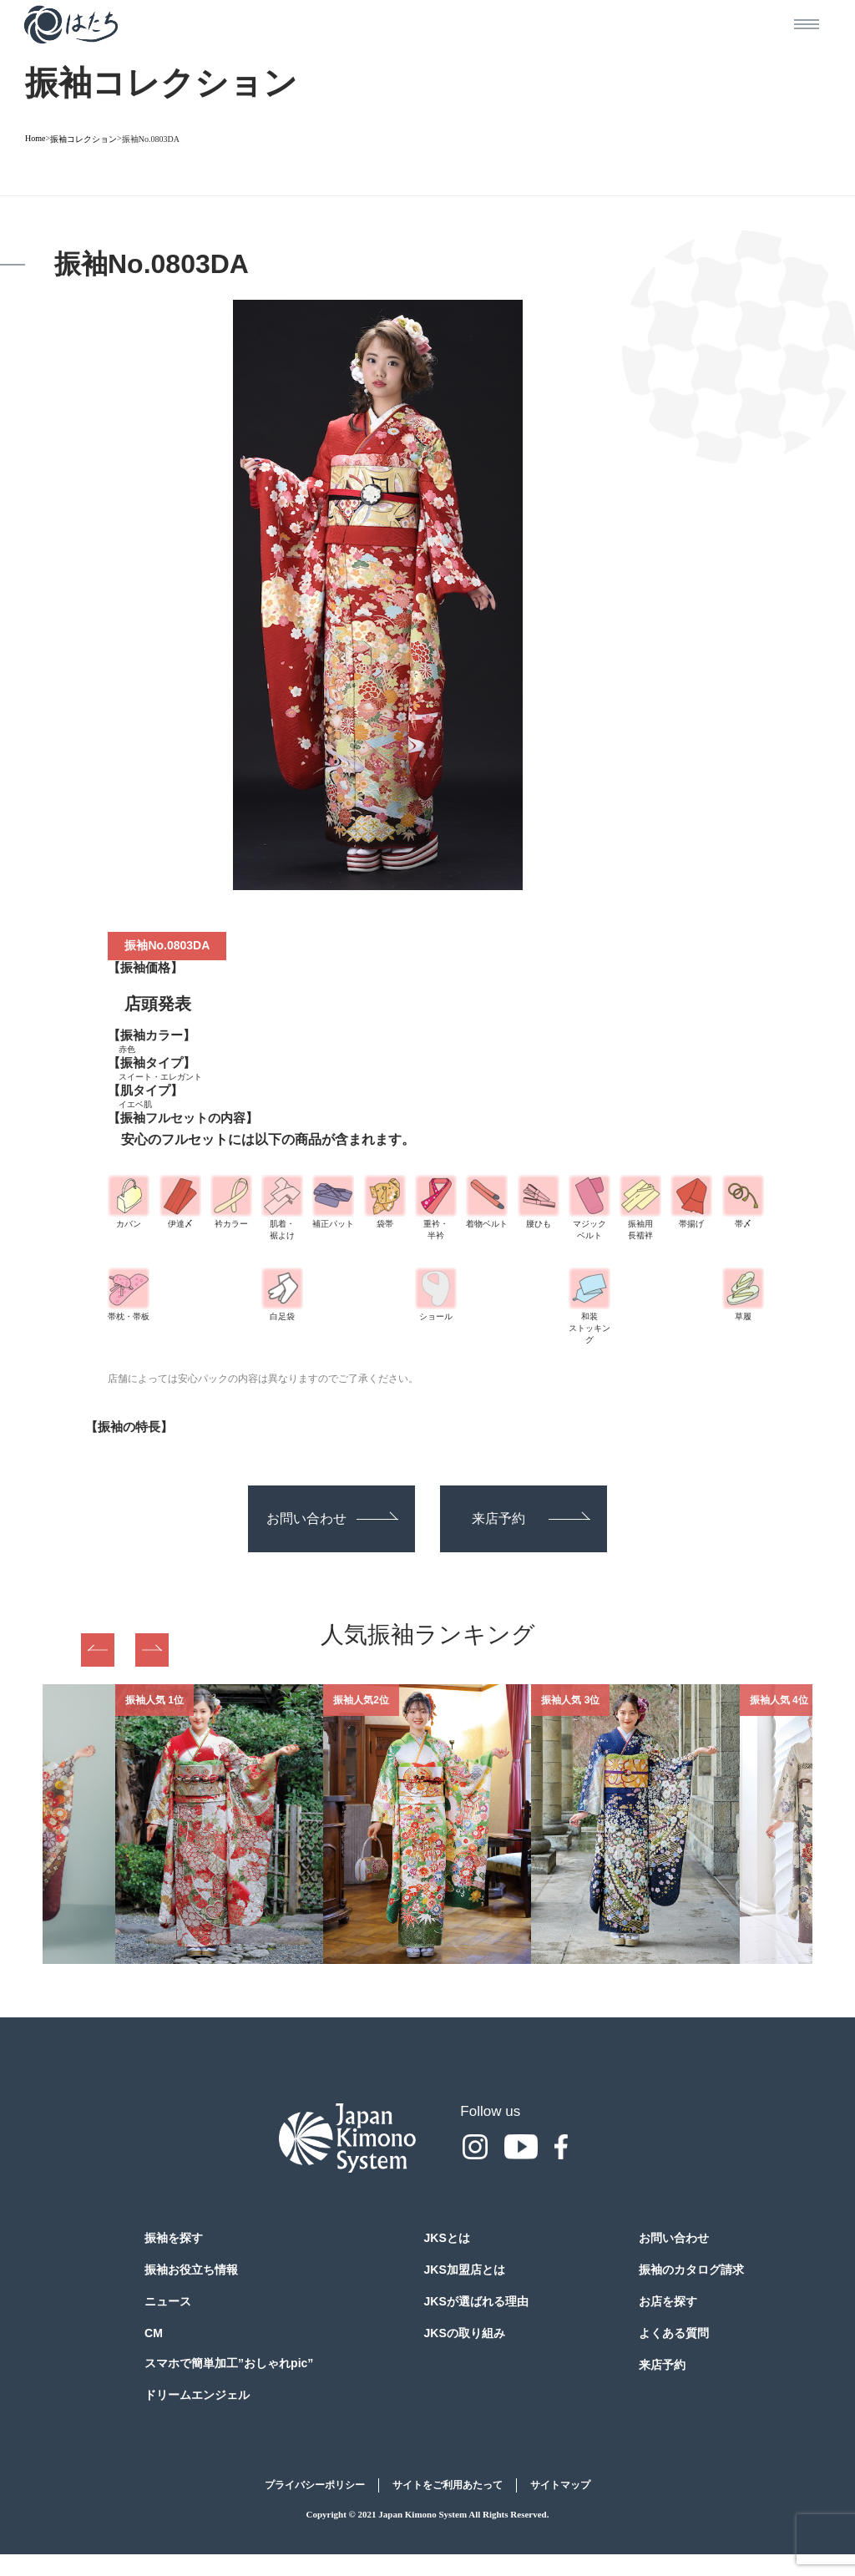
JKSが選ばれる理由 (476, 2301)
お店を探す (668, 2301)
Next (152, 1650)
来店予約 (531, 1518)
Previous (97, 1650)
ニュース (167, 2301)
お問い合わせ (332, 1518)
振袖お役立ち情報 (191, 2269)
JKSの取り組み (464, 2333)
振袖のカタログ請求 (691, 2269)
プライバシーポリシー (315, 2485)
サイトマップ (560, 2485)
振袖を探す (173, 2238)
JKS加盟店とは (464, 2269)
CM (153, 2333)
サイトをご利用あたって (447, 2485)
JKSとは (447, 2238)
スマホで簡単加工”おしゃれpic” (228, 2363)
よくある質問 (674, 2333)
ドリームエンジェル (197, 2394)
